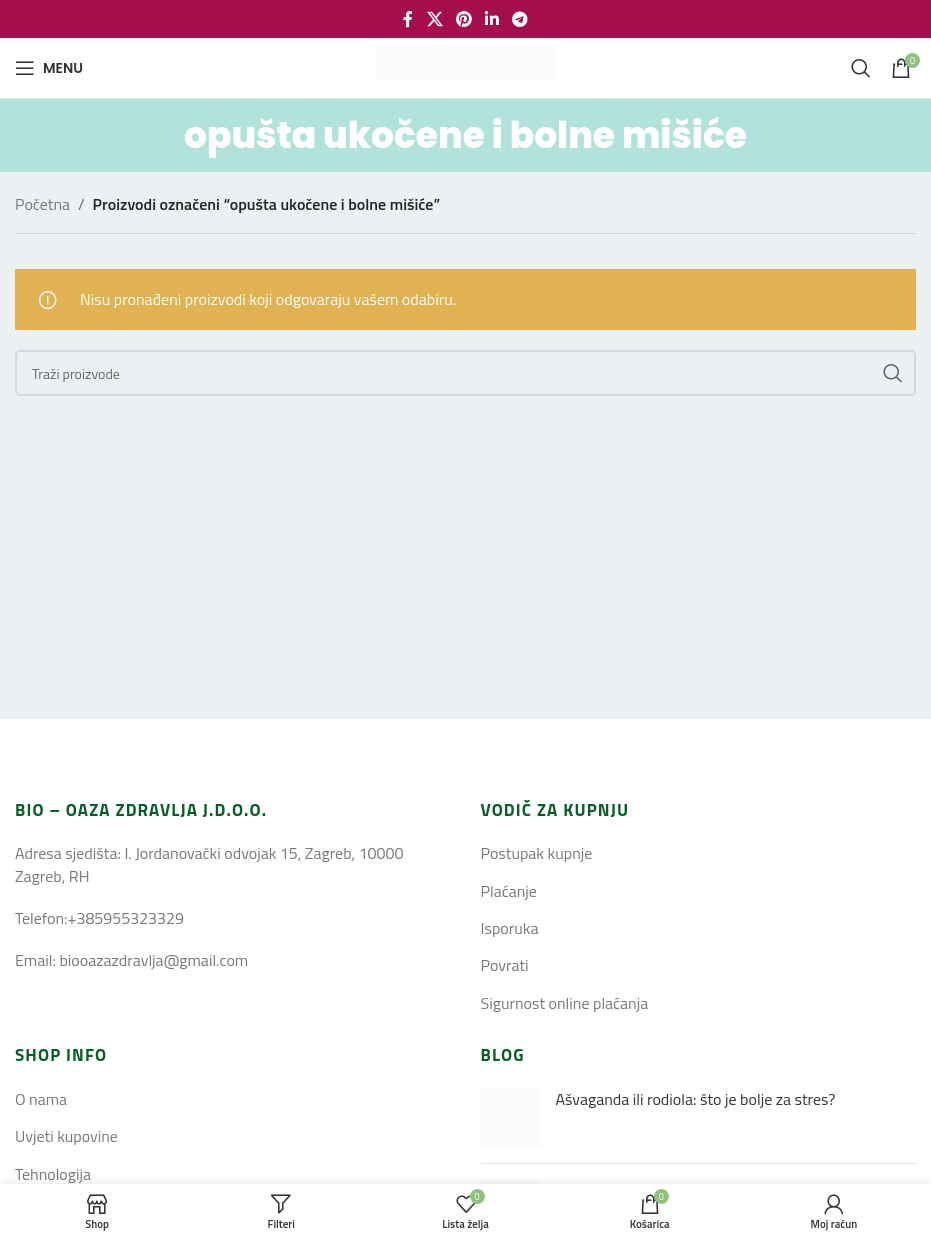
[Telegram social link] (520, 19)
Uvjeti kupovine (66, 1136)
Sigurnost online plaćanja (565, 1003)
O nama (41, 1099)
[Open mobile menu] (49, 68)
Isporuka (510, 928)
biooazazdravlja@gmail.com (153, 960)
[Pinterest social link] (463, 19)
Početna (42, 204)
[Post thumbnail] (511, 1118)
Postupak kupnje (537, 853)
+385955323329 (125, 918)
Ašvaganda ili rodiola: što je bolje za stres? (696, 1099)
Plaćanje (509, 891)
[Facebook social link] (408, 19)
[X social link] (434, 19)
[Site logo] (465, 66)
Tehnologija (53, 1174)
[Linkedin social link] (492, 19)
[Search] (861, 68)
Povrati (505, 965)
